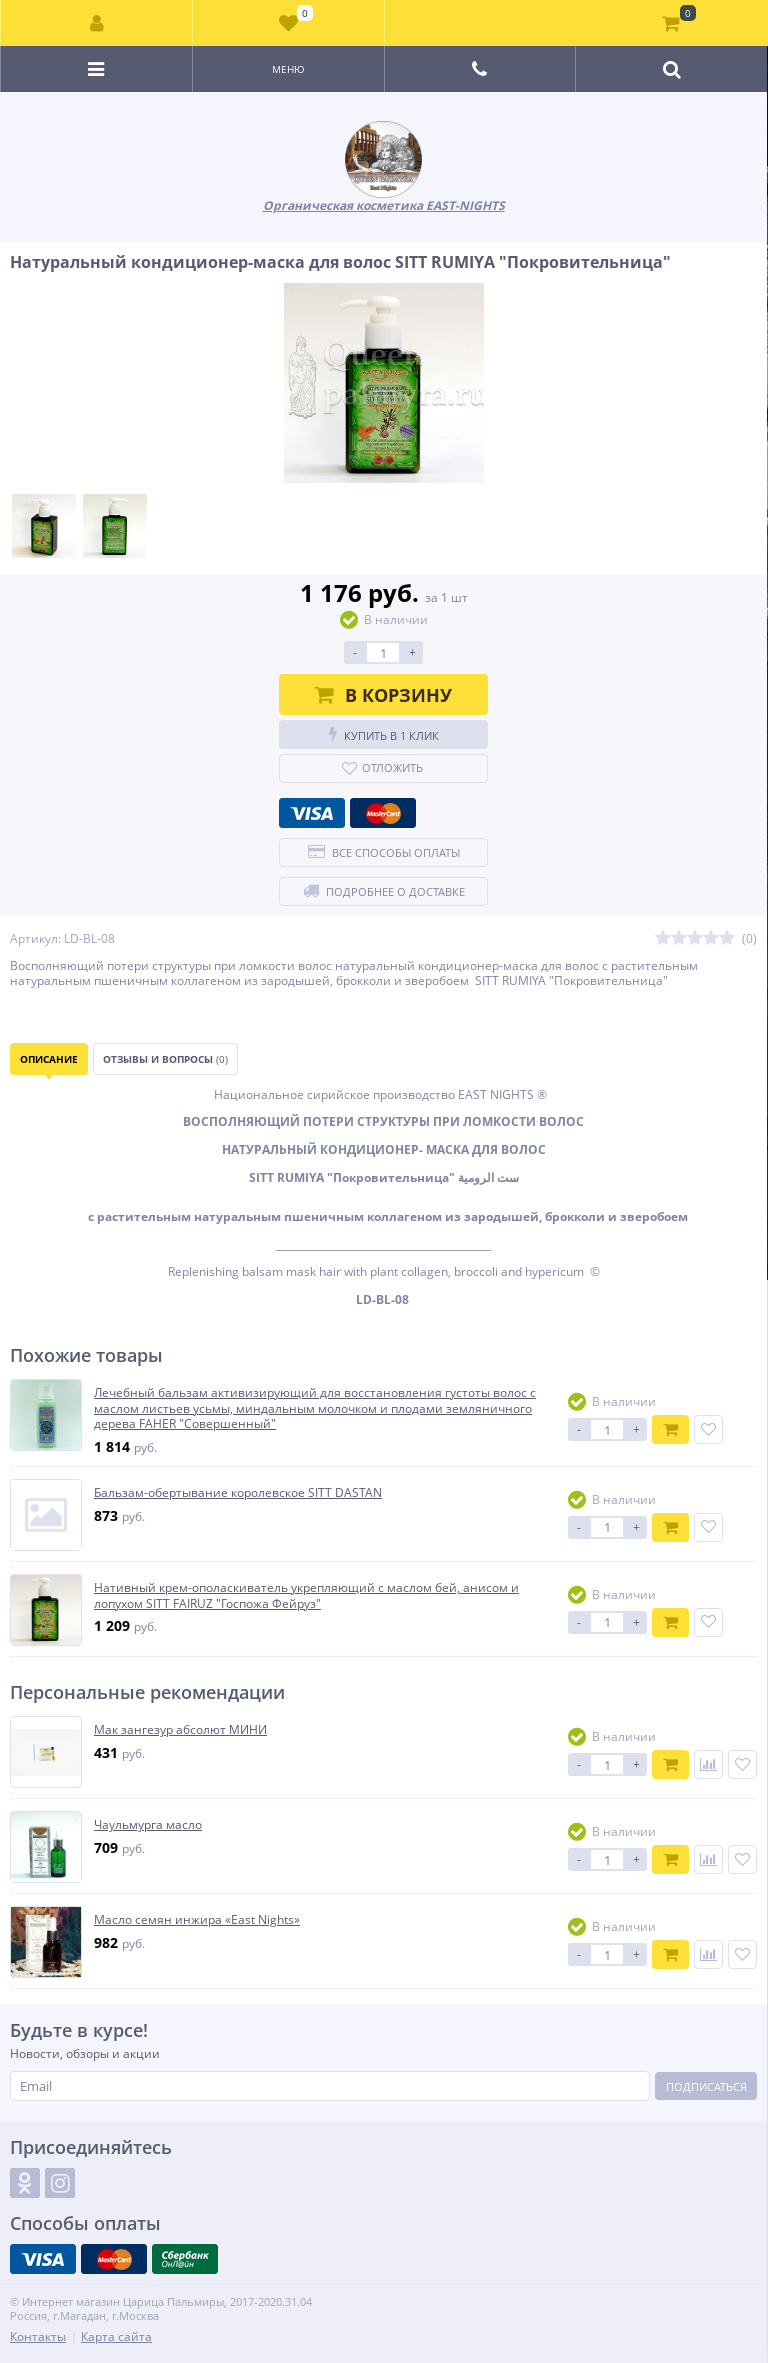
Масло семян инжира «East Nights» (197, 1920)
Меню (288, 69)
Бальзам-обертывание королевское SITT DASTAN (238, 1493)
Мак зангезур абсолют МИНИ (180, 1730)
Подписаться (706, 2086)
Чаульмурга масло (148, 1825)
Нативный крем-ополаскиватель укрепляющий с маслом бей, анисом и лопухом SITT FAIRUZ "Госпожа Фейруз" (306, 1595)
